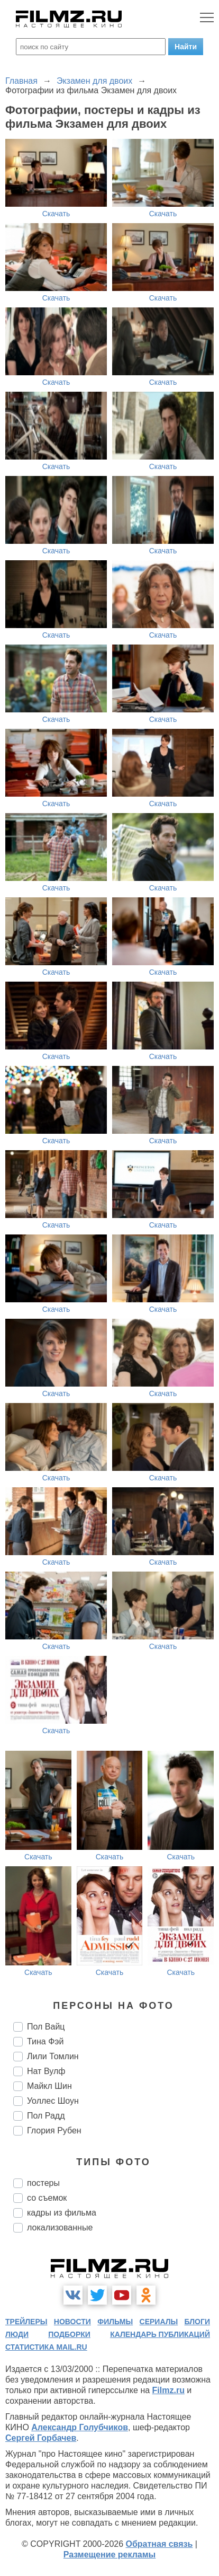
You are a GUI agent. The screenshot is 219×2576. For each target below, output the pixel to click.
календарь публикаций (160, 2334)
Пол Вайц (46, 2026)
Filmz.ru (168, 2390)
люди (17, 2334)
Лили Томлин (53, 2056)
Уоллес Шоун (53, 2100)
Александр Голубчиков (79, 2427)
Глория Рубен (54, 2130)
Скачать (56, 213)
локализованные (60, 2227)
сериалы (159, 2321)
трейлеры (26, 2321)
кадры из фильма (61, 2212)
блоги (197, 2321)
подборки (69, 2334)
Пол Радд (46, 2115)
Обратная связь (159, 2543)
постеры (43, 2182)
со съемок (47, 2197)
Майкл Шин (49, 2085)
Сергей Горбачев (40, 2437)
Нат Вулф (46, 2071)
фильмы (115, 2321)
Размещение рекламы (109, 2554)
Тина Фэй (45, 2041)
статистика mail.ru (46, 2347)
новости (72, 2321)
